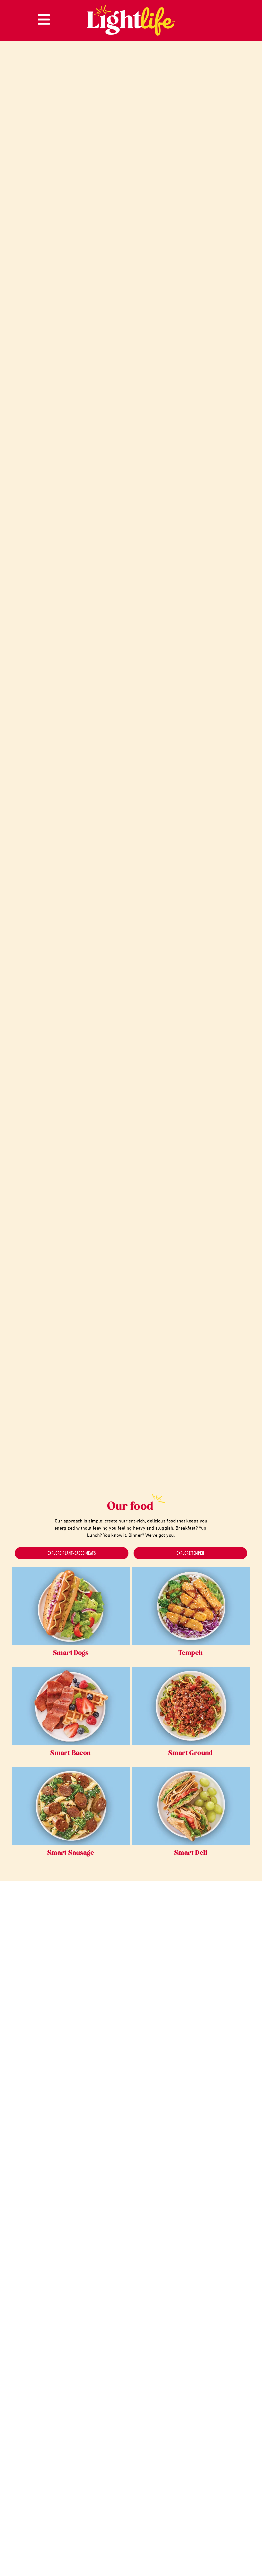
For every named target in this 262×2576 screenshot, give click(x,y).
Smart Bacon (71, 1753)
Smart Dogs (71, 1653)
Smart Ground (191, 1753)
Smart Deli (191, 1853)
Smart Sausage (71, 1853)
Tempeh (191, 1653)
